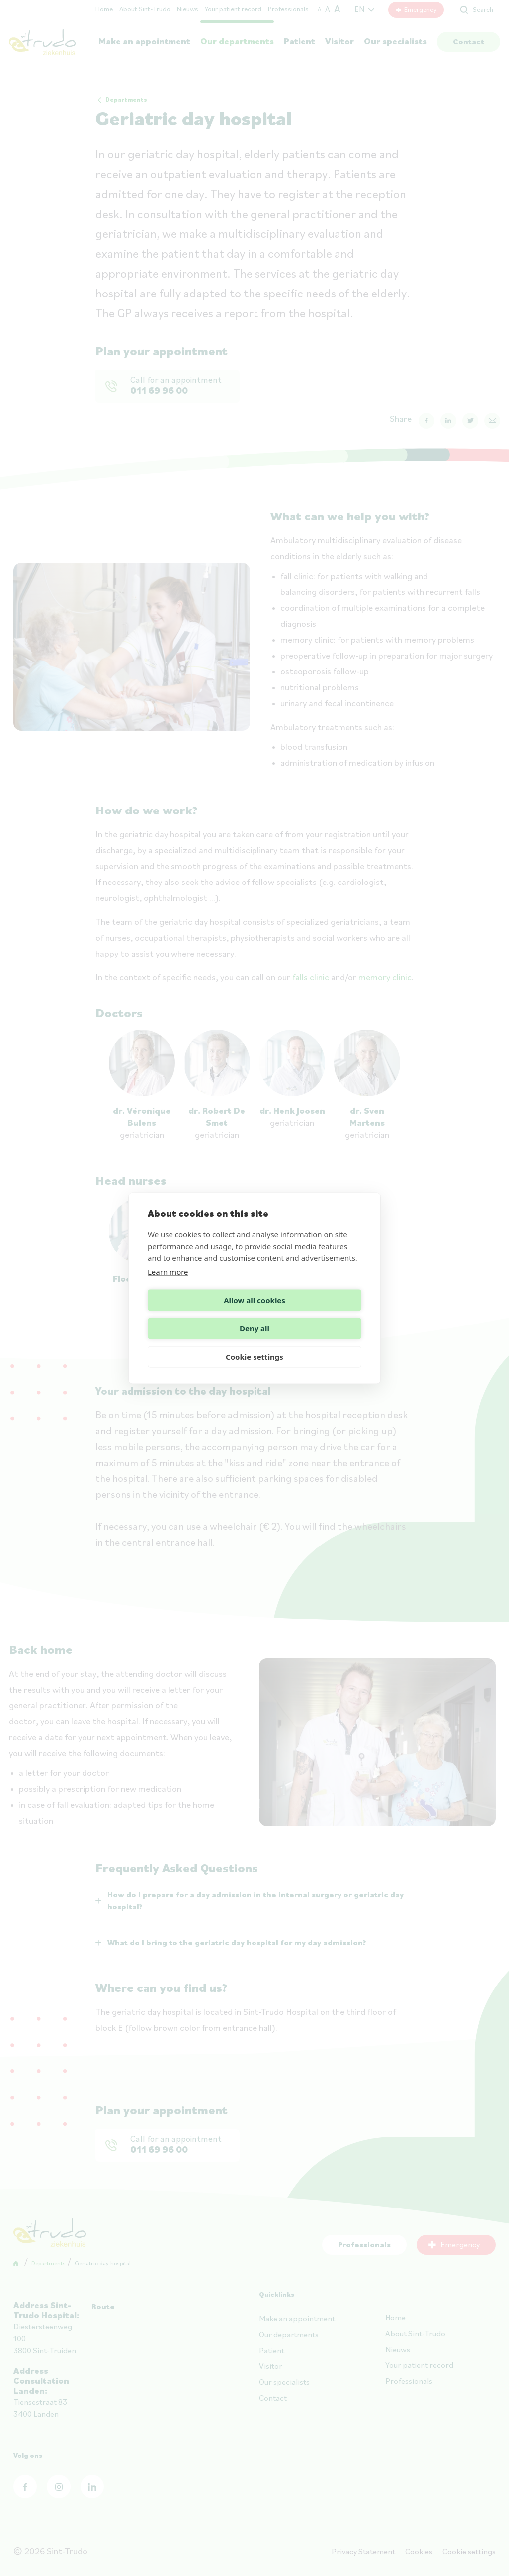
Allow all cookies (199, 1314)
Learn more (168, 1286)
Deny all (310, 1314)
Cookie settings (254, 1342)
